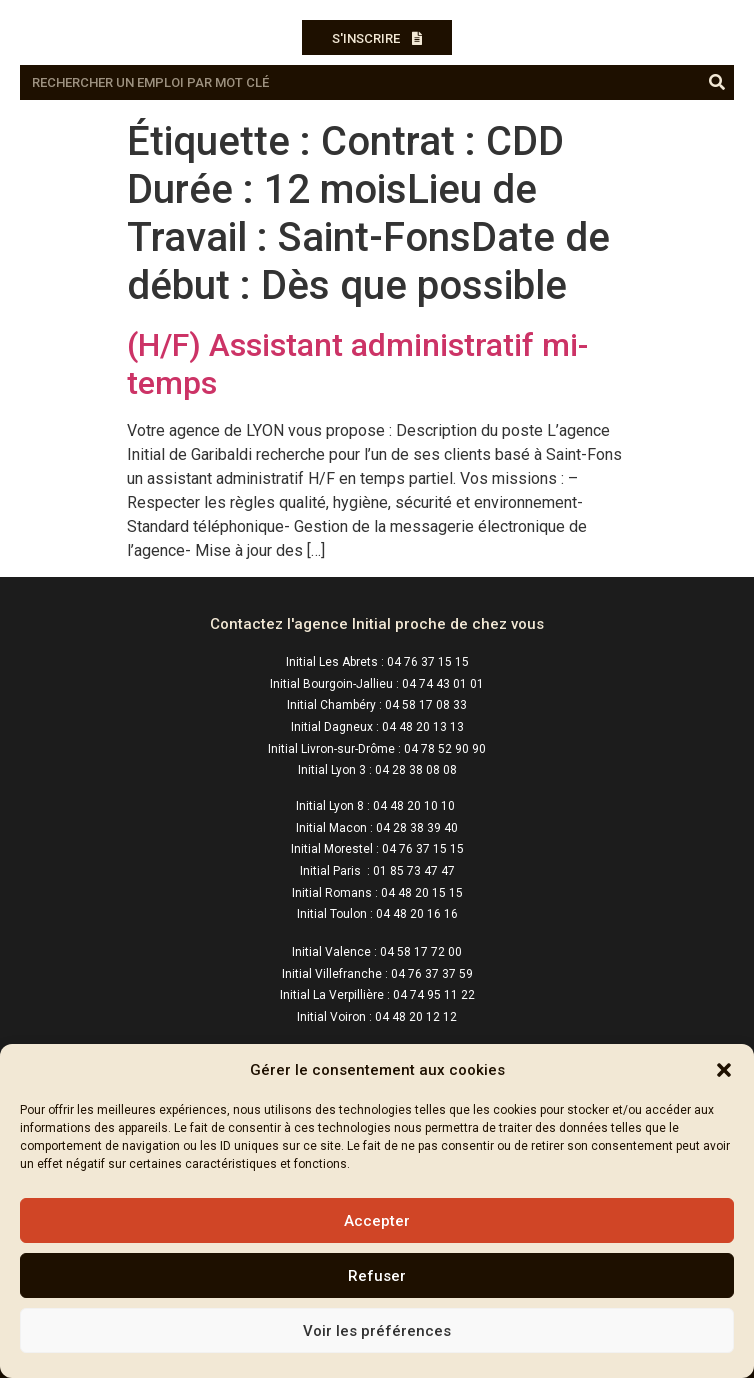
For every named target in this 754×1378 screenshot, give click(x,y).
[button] (724, 1070)
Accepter (377, 1221)
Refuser (377, 1276)
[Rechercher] (716, 82)
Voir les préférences (377, 1331)
